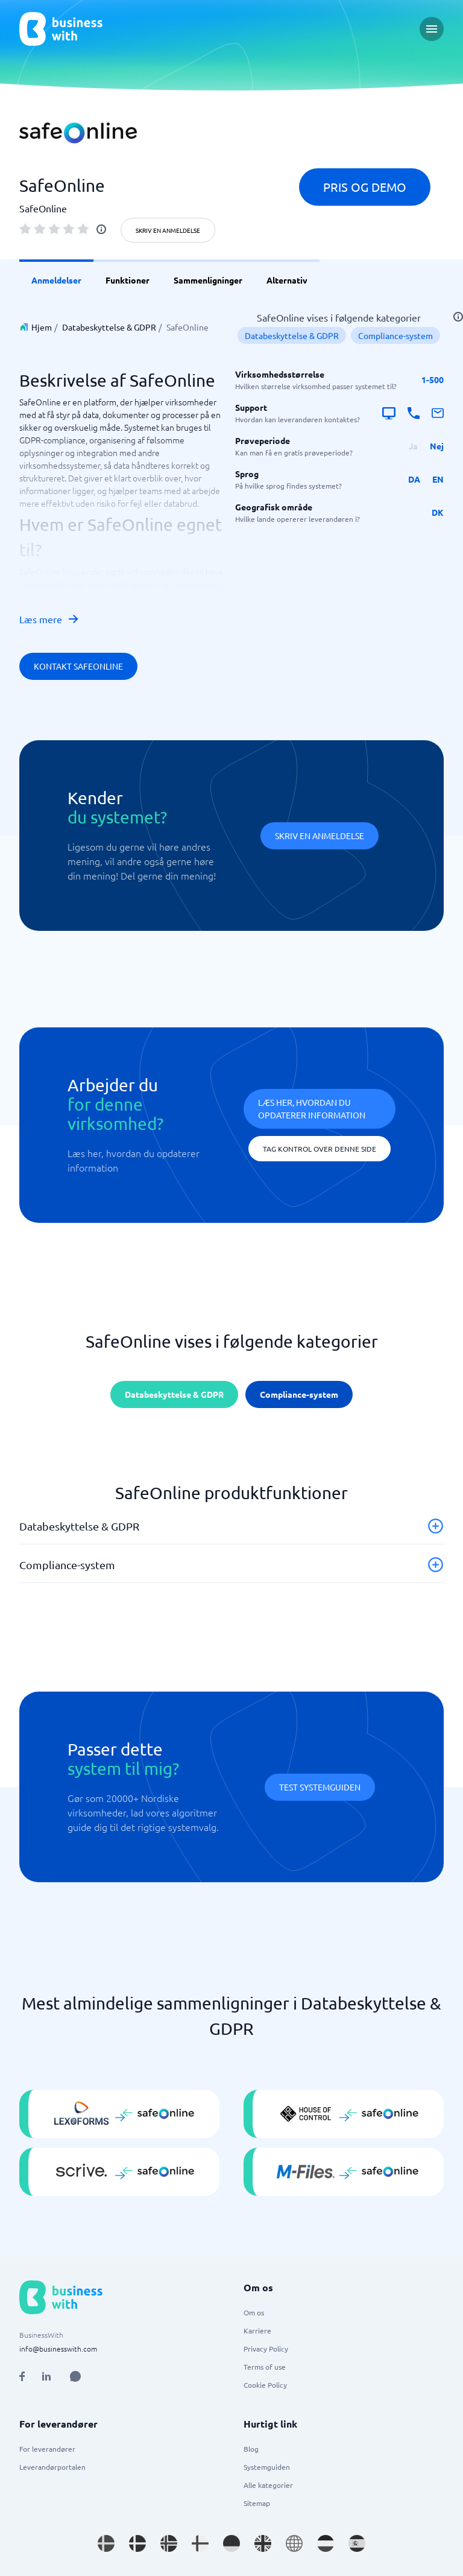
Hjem (41, 327)
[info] (101, 229)
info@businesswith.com (58, 2348)
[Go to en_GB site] (262, 2543)
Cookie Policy (265, 2385)
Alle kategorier (268, 2485)
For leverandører (47, 2449)
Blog (251, 2449)
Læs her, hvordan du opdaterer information (311, 1108)
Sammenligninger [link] (208, 279)
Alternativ (286, 279)
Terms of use (265, 2366)
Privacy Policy (266, 2348)
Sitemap (257, 2503)
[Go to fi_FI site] (200, 2543)
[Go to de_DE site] (231, 2543)
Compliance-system (395, 335)
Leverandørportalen (52, 2467)
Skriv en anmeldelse (168, 230)
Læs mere (49, 619)
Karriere (257, 2330)
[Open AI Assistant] (75, 2376)
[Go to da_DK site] (137, 2543)
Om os (254, 2312)
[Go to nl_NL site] (325, 2543)
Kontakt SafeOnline (78, 666)
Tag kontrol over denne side (319, 1148)
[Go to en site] (294, 2543)
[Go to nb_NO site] (168, 2543)
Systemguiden (267, 2467)
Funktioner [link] (128, 279)
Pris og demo (364, 186)
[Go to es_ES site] (356, 2543)
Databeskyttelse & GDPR (109, 327)
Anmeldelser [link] (56, 279)
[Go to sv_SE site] (106, 2543)
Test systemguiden (320, 1786)
